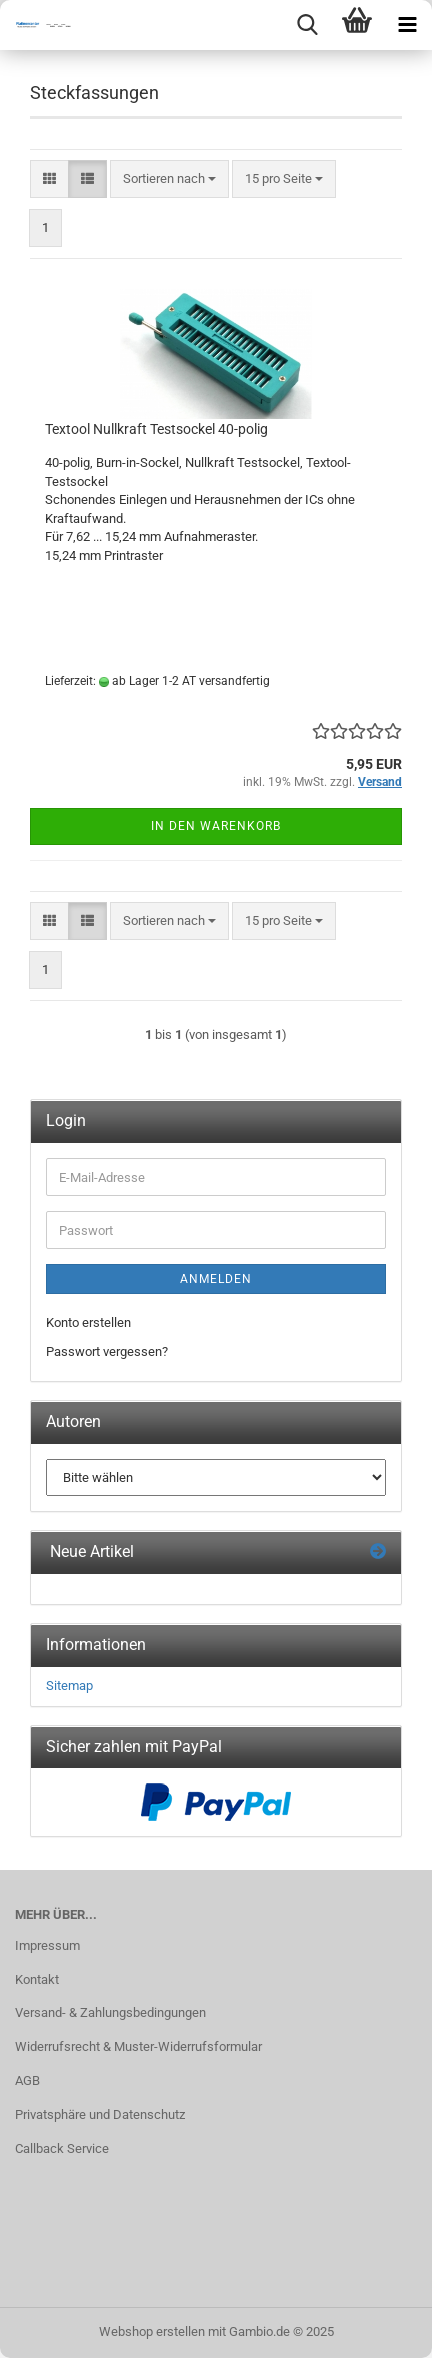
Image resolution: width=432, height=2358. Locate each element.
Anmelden (216, 1279)
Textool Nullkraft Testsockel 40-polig (156, 429)
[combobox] (169, 179)
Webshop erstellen (152, 2331)
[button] (49, 179)
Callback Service (62, 2148)
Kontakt (37, 1979)
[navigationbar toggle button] (407, 25)
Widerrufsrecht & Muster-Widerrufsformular (138, 2046)
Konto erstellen (88, 1322)
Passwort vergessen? (107, 1351)
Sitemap (69, 1685)
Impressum (47, 1945)
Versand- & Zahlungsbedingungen (110, 2012)
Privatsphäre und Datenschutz (100, 2114)
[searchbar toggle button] (307, 25)
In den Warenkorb (216, 826)
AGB (27, 2080)
